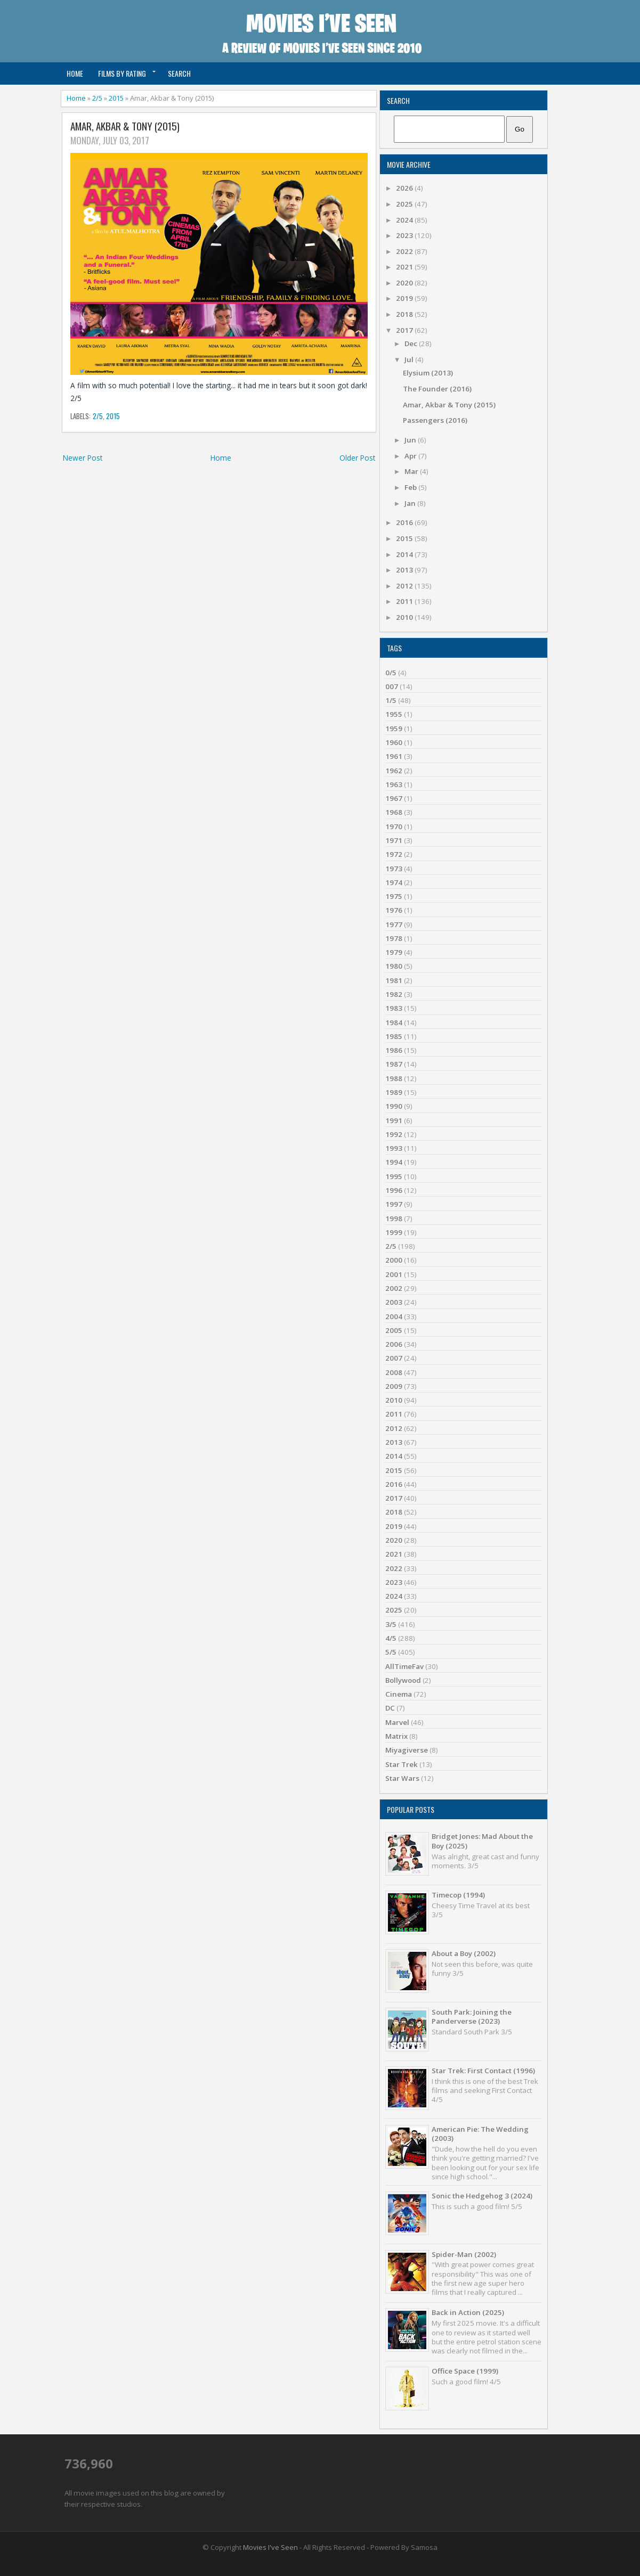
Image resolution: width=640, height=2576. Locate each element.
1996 (393, 1190)
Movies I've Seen (270, 2547)
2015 (116, 98)
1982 (393, 994)
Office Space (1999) (465, 2371)
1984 (393, 1022)
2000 (393, 1260)
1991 (393, 1120)
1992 (393, 1134)
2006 (393, 1344)
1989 (393, 1092)
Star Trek (401, 1764)
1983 (393, 1008)
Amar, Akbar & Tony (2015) (125, 126)
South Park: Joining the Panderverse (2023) (472, 2016)
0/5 (390, 672)
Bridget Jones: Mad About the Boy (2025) (482, 1840)
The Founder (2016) (437, 389)
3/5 (390, 1624)
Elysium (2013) (428, 373)
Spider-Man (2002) (464, 2254)
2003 (393, 1302)
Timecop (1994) (458, 1895)
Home (75, 73)
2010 (405, 617)
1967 (393, 798)
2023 (405, 235)
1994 (393, 1162)
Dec (411, 343)
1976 (393, 910)
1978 (393, 938)
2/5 (97, 98)
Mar (412, 471)
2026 (405, 188)
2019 (405, 298)
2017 (405, 330)
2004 (393, 1316)
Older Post (357, 458)
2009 (393, 1386)
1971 (393, 840)
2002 (393, 1288)
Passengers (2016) (435, 420)
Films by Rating (122, 73)
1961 (393, 756)
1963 (393, 784)
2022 (405, 251)
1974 (393, 882)
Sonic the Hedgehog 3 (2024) (482, 2196)
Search (179, 73)
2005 (393, 1330)
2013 (405, 570)
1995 (393, 1176)
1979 (393, 952)
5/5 (390, 1652)
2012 (405, 586)
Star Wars (402, 1778)
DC (390, 1708)
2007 (393, 1358)
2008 (393, 1372)
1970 (393, 826)
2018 (405, 314)
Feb (411, 487)
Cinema (398, 1694)
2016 (405, 522)
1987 (393, 1064)
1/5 (390, 700)
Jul (409, 359)
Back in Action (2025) (468, 2312)
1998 (393, 1218)
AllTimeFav (404, 1666)
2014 (405, 554)
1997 (393, 1204)
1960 (393, 742)
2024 (405, 220)
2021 (405, 267)
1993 (393, 1148)
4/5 (390, 1638)
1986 (393, 1050)
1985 (393, 1036)
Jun (411, 440)
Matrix (396, 1736)
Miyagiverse (406, 1750)
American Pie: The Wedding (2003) (480, 2133)
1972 (393, 854)
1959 (393, 728)
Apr (411, 456)
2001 (393, 1274)
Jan (410, 503)
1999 (393, 1232)
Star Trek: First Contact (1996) (483, 2070)
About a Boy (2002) (464, 1953)
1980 (393, 966)
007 (391, 686)
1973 (393, 868)
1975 (393, 896)
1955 (393, 714)
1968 (393, 812)
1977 (393, 924)
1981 (393, 980)
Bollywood (403, 1680)
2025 (405, 204)
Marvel (397, 1722)
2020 (405, 283)
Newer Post (82, 458)
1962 (393, 770)
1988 (393, 1078)
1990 (393, 1106)
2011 (405, 601)
